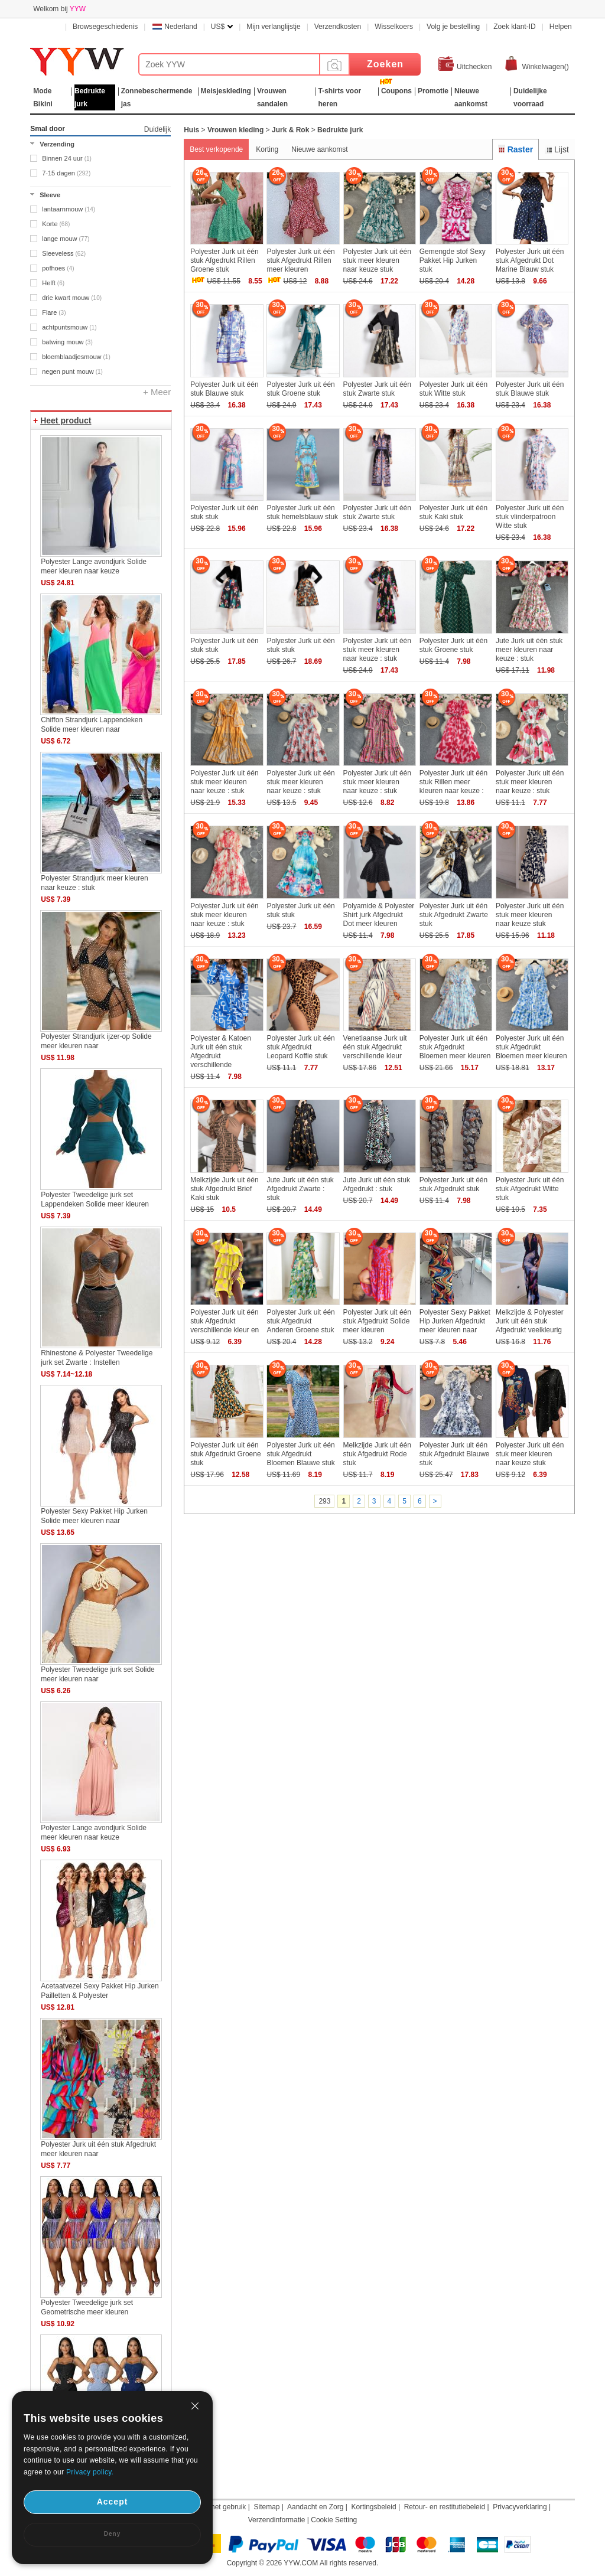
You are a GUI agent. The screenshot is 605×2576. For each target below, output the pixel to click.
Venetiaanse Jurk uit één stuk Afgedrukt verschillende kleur (375, 1047)
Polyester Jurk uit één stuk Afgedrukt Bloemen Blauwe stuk (300, 1454)
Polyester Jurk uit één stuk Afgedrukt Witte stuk (530, 1189)
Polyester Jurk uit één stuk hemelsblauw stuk (302, 512)
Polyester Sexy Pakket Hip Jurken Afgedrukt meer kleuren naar (454, 1321)
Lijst (557, 149)
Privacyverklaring (520, 2507)
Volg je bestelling (453, 26)
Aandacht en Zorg (315, 2507)
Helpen (560, 26)
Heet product (65, 420)
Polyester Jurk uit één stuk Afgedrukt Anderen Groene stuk (300, 1321)
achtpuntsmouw (69, 327)
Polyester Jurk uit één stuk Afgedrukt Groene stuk (225, 1454)
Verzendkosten (337, 26)
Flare (54, 312)
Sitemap (266, 2507)
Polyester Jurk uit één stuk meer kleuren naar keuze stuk (377, 260)
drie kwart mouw (72, 297)
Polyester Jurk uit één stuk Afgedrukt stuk (453, 1184)
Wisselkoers (394, 26)
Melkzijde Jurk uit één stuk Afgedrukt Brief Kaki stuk (224, 1189)
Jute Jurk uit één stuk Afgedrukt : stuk (376, 1184)
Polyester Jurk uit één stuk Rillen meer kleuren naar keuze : (453, 782)
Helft (53, 282)
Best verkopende (216, 149)
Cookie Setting (334, 2520)
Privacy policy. (89, 2472)
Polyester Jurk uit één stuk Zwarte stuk (377, 388)
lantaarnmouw (68, 209)
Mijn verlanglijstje (273, 26)
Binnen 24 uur (67, 158)
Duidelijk (157, 129)
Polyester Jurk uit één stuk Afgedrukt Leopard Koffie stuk (300, 1047)
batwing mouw (67, 341)
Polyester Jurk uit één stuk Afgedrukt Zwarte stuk (453, 915)
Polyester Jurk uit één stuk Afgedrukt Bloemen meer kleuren (455, 1047)
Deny (112, 2534)
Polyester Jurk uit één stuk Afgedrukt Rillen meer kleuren (300, 260)
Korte (56, 223)
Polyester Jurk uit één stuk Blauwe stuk (224, 388)
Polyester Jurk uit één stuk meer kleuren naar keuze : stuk (377, 650)
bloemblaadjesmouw (76, 356)
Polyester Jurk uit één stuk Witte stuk (453, 388)
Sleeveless (64, 253)
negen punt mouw (72, 371)
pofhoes (58, 268)
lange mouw (65, 238)
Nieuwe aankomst (319, 149)
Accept (112, 2501)
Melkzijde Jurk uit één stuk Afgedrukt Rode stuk (377, 1454)
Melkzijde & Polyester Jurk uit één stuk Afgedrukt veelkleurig (530, 1321)
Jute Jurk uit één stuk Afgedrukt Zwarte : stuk (299, 1189)
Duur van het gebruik (213, 2507)
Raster (515, 149)
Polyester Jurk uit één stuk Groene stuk (300, 388)
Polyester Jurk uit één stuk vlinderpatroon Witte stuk (530, 517)
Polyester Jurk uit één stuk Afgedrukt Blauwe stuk (454, 1454)
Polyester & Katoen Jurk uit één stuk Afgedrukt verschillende (220, 1051)
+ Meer (157, 392)
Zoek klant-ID (514, 26)
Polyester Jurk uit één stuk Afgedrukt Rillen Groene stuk (224, 260)
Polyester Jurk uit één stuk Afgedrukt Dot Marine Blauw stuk (530, 260)
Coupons (396, 91)
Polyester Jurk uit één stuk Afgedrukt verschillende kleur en (224, 1321)
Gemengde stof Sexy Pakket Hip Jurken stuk (452, 260)
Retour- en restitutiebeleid (444, 2507)
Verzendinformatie (276, 2520)
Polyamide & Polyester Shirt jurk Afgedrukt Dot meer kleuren (379, 915)
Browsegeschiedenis (105, 26)
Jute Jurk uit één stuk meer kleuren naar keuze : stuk (529, 650)
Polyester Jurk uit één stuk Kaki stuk (453, 512)
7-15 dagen (66, 173)
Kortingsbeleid (374, 2507)
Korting (267, 149)
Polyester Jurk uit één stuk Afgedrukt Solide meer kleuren (377, 1321)
